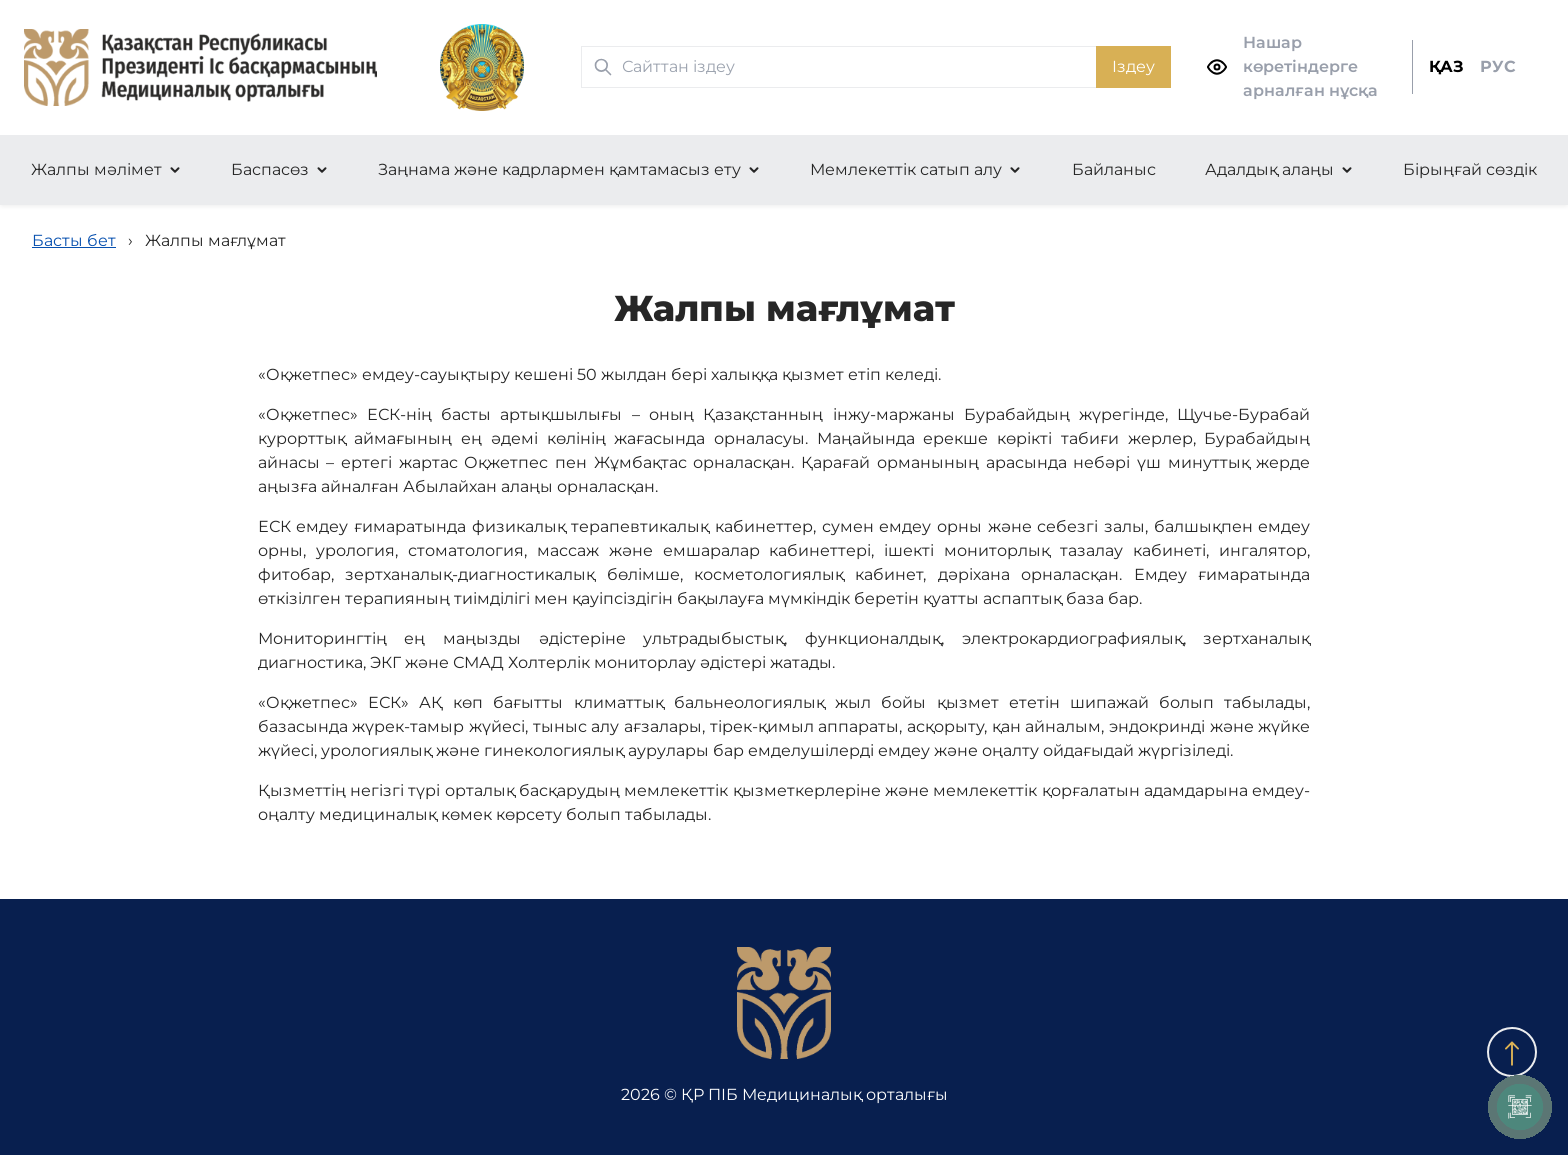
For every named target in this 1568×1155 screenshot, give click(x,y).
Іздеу (1133, 66)
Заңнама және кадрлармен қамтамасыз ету (559, 169)
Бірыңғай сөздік (1470, 169)
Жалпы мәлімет (96, 169)
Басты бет (74, 240)
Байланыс (1114, 169)
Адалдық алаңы (1269, 169)
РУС (1498, 66)
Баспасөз (270, 169)
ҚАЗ (1446, 66)
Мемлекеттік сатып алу (906, 169)
